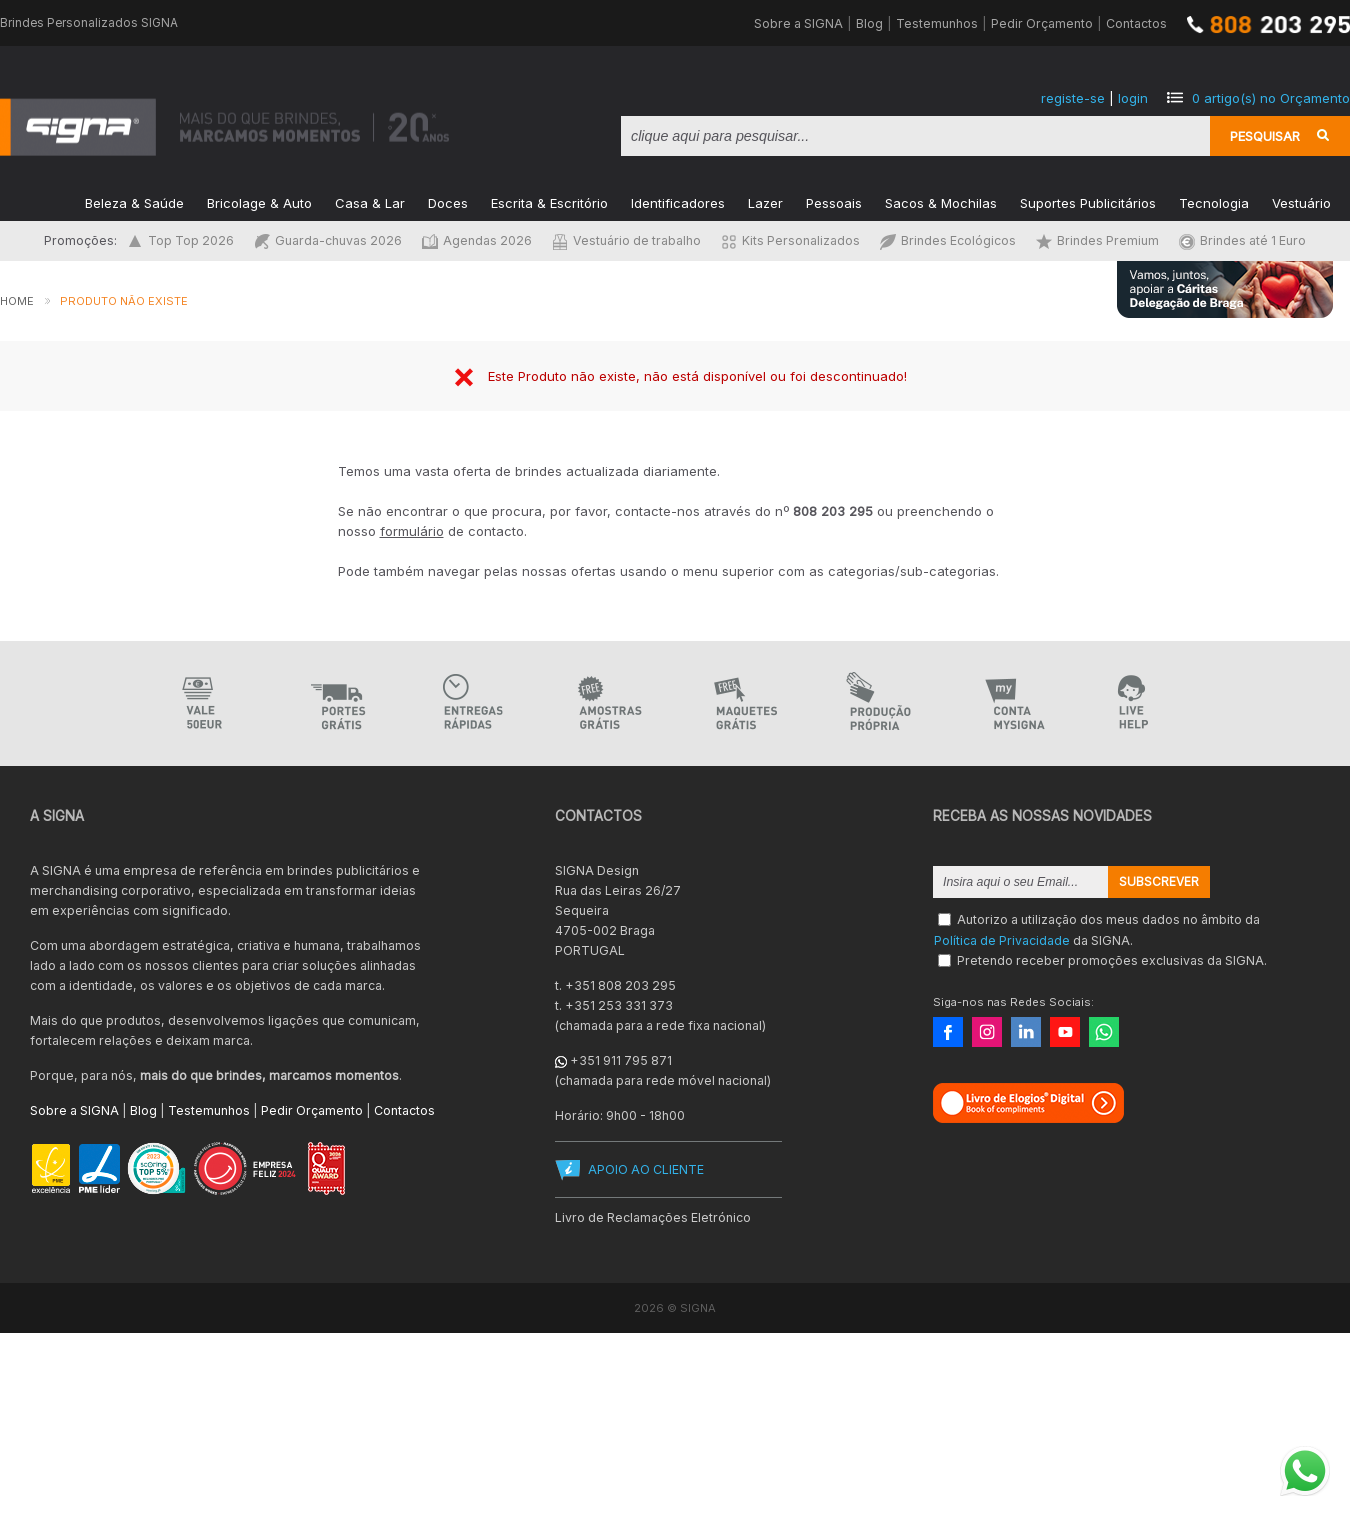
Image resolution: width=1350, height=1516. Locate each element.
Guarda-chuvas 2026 (328, 240)
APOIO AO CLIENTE (646, 1169)
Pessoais (834, 201)
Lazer (765, 201)
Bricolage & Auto (259, 201)
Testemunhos (937, 23)
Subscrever (1159, 882)
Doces (448, 201)
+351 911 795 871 (621, 1060)
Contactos (1136, 23)
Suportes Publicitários (1088, 201)
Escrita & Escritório (549, 201)
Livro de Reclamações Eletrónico (653, 1217)
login (1133, 98)
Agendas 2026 (477, 240)
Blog (869, 23)
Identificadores (678, 201)
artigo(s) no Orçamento (1271, 98)
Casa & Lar (370, 201)
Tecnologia (1214, 201)
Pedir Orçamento (1042, 23)
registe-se (1073, 98)
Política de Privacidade (1002, 939)
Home (17, 301)
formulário (412, 531)
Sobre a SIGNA (798, 23)
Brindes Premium (1097, 240)
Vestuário (1301, 201)
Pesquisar (1265, 136)
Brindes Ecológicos (948, 240)
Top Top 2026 (180, 240)
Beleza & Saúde (134, 201)
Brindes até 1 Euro (1242, 240)
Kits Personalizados (790, 240)
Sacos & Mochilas (941, 201)
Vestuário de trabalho (626, 240)
